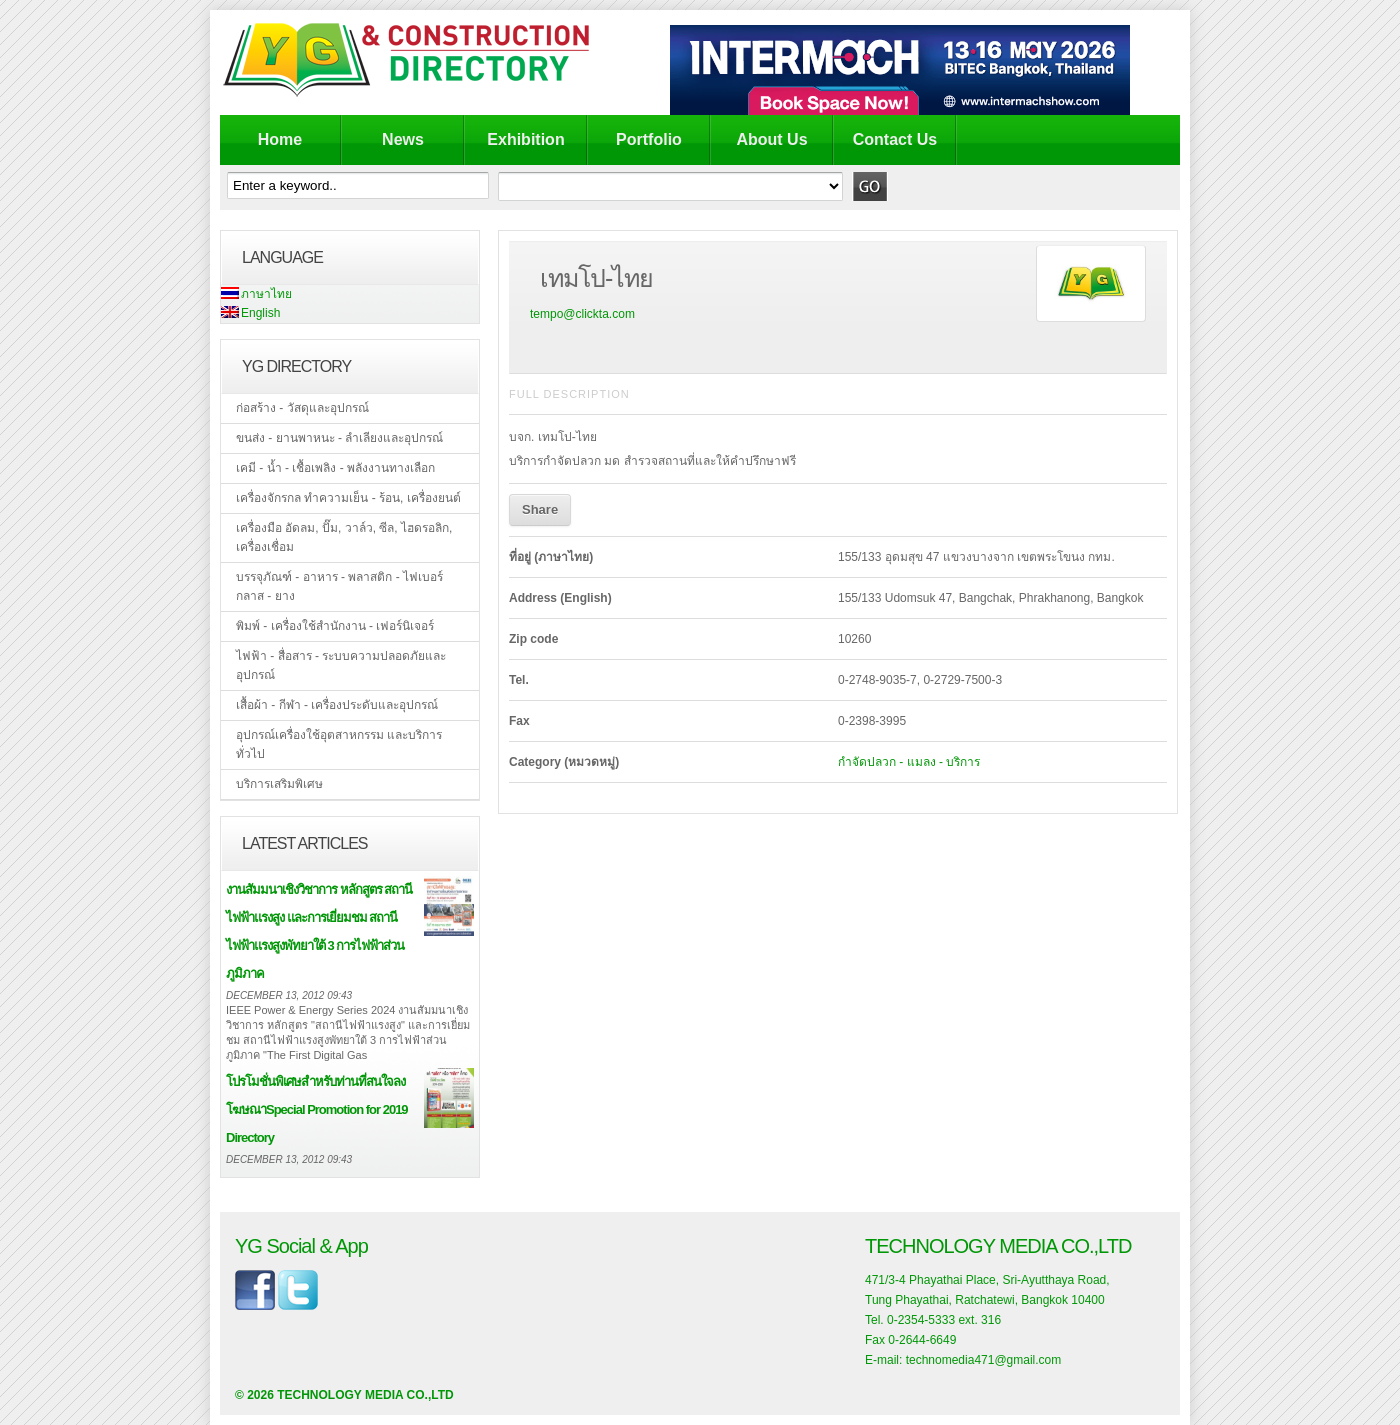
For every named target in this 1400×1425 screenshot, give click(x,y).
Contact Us (895, 139)
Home (280, 139)
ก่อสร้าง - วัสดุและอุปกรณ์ (302, 408)
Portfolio (649, 139)
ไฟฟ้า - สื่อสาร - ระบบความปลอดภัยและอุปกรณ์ (341, 665)
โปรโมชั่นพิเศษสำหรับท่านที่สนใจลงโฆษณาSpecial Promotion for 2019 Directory (317, 1109)
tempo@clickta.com (582, 314)
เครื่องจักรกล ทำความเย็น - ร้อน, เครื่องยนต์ (348, 498)
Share (540, 509)
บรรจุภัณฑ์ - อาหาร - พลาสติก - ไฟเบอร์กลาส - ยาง (339, 586)
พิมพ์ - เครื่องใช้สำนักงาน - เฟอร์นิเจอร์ (335, 626)
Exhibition (525, 139)
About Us (771, 139)
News (403, 139)
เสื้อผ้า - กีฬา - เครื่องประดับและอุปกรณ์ (337, 705)
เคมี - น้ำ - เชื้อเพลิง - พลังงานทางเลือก (335, 468)
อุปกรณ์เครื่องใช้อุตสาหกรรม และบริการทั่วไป (339, 744)
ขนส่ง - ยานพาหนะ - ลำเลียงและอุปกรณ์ (339, 438)
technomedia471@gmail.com (984, 1360)
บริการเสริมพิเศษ (279, 784)
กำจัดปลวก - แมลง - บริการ (909, 762)
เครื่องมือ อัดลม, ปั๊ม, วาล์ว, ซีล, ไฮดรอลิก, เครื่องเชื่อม (344, 537)
